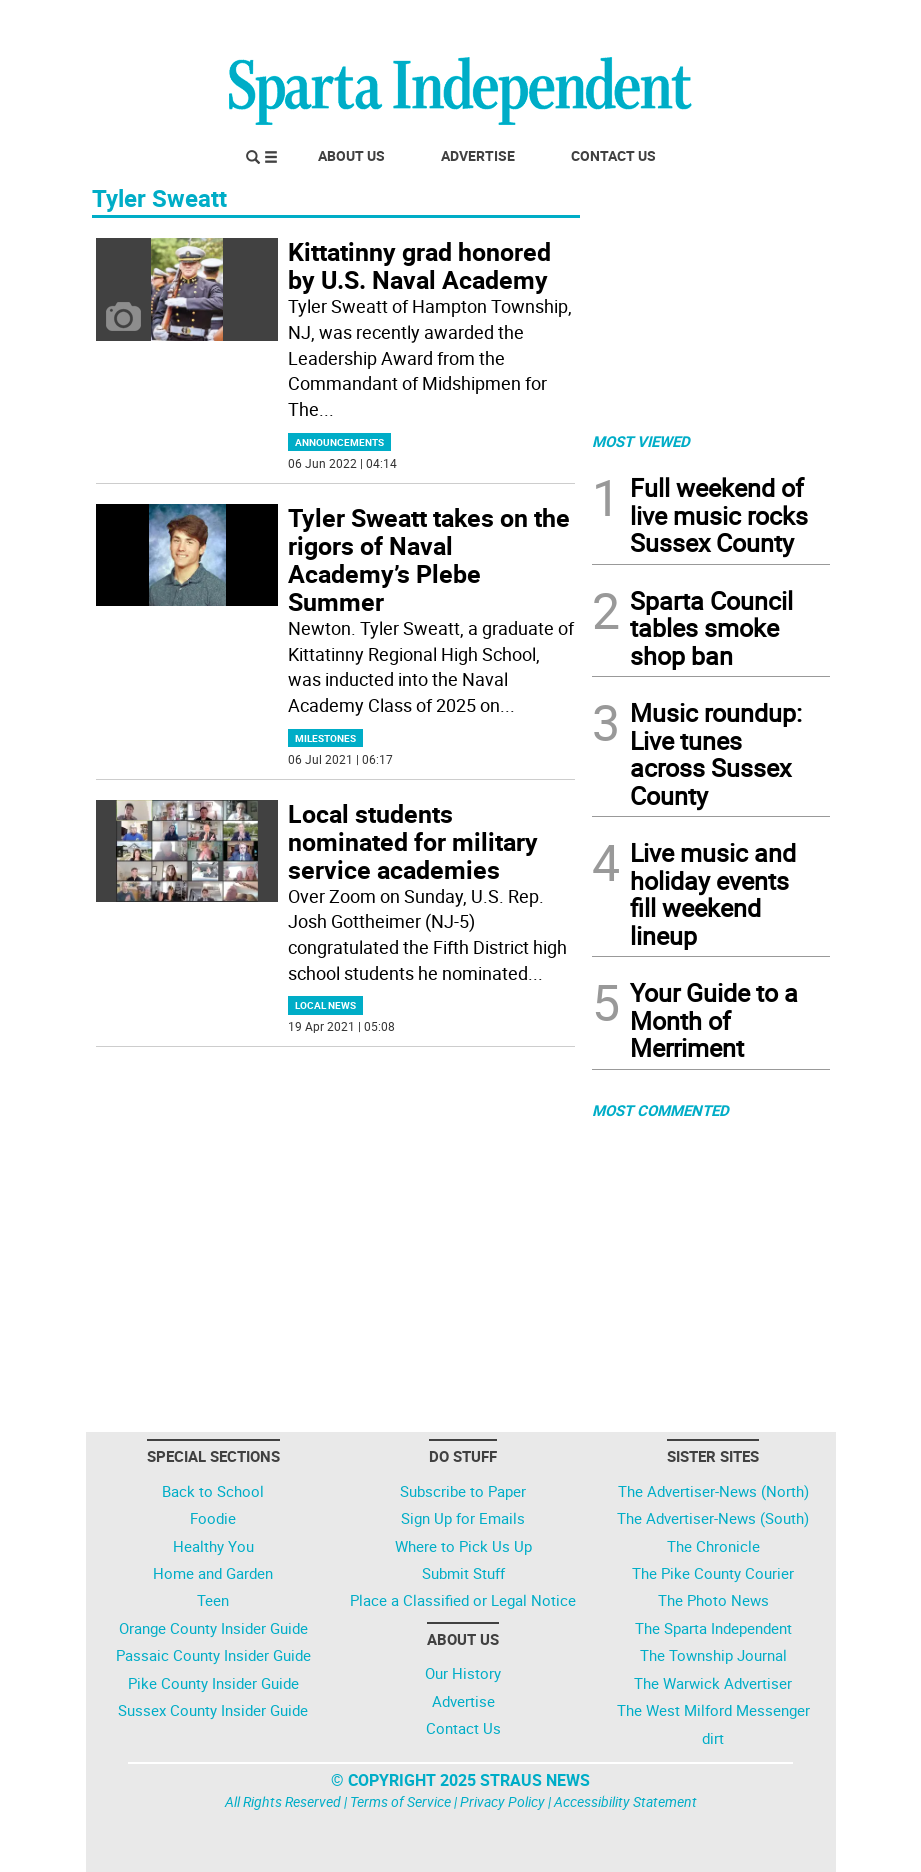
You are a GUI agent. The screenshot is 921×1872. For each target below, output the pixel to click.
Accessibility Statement (625, 1801)
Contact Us (613, 155)
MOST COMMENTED (660, 1110)
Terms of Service (400, 1801)
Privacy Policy (502, 1801)
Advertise (478, 155)
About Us (351, 155)
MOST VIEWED (641, 441)
